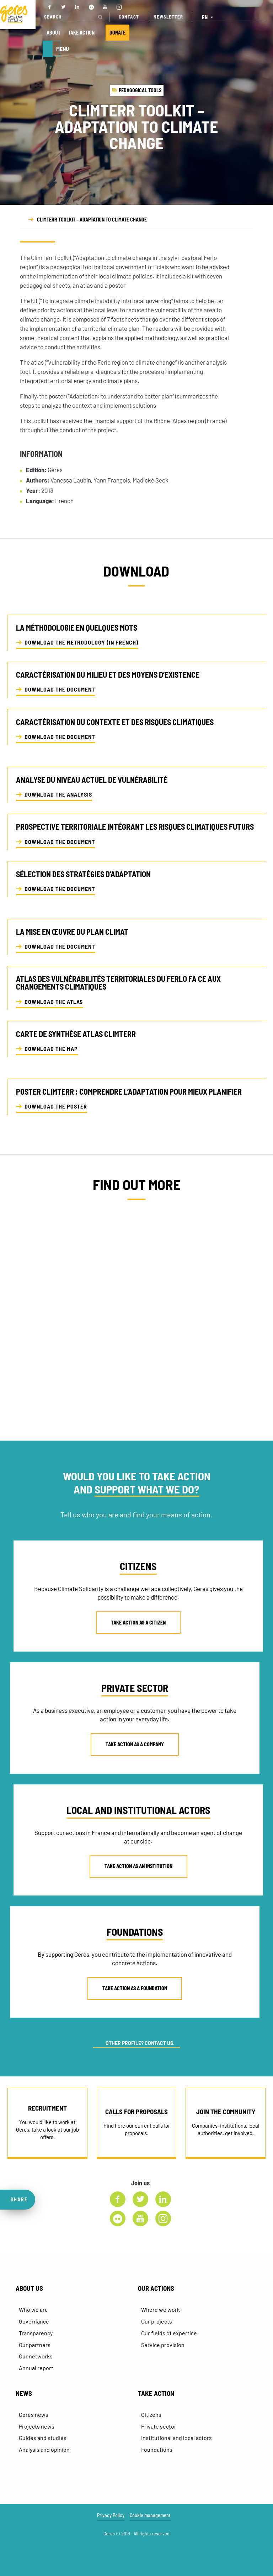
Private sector (158, 2426)
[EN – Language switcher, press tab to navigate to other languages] (208, 17)
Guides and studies (42, 2437)
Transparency (36, 2333)
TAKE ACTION (81, 33)
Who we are (33, 2309)
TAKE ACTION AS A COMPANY (135, 1744)
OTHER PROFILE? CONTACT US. (140, 2043)
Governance (34, 2321)
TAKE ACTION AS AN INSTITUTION (138, 1866)
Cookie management (150, 2515)
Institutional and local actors (176, 2437)
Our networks (36, 2356)
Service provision (162, 2344)
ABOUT (53, 33)
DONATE (117, 33)
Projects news (36, 2426)
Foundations (156, 2449)
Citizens (151, 2414)
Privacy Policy (110, 2515)
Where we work (160, 2309)
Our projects (156, 2321)
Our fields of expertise (169, 2333)
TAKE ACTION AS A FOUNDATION (134, 1988)
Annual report (36, 2367)
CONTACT (129, 17)
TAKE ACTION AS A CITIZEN (138, 1623)
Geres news (33, 2414)
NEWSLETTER (168, 17)
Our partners (34, 2344)
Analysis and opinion (44, 2449)
